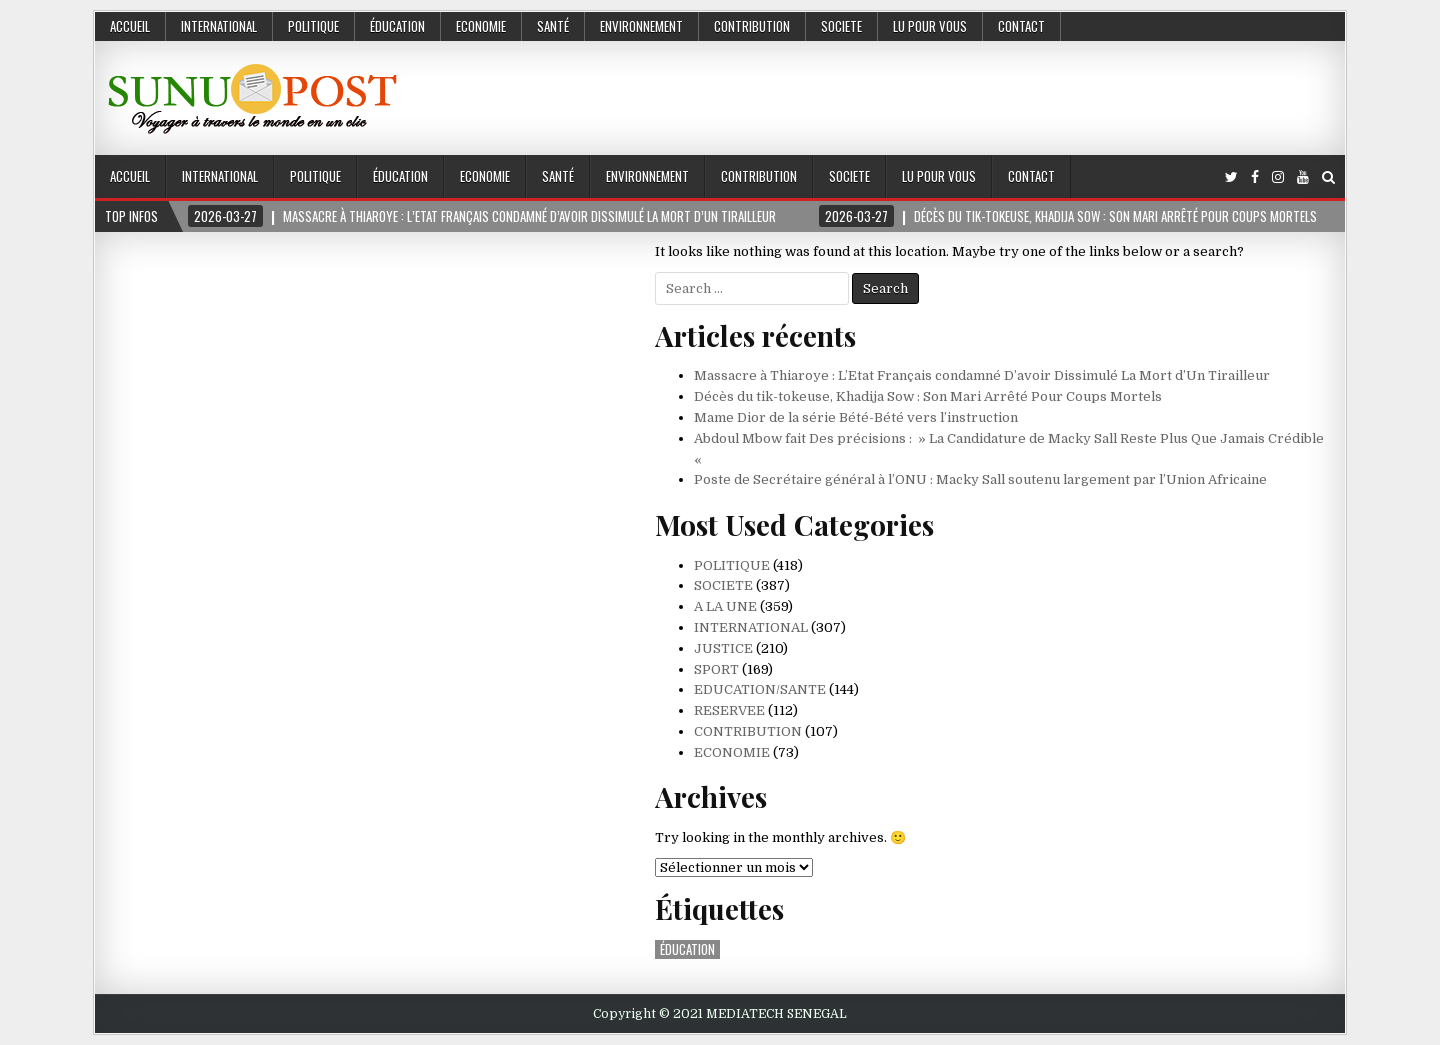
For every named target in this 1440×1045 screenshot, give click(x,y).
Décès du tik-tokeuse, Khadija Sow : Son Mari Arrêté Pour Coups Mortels (928, 396)
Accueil (130, 26)
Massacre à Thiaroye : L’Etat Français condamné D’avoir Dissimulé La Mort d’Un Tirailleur (982, 375)
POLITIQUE (313, 26)
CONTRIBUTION (752, 26)
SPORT (716, 669)
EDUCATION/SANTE (760, 689)
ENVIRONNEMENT (641, 26)
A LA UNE (725, 606)
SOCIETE (841, 26)
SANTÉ (553, 26)
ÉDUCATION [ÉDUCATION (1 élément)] (687, 949)
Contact (1021, 26)
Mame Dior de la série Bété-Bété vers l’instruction (856, 417)
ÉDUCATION (397, 26)
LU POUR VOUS (930, 26)
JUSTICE (723, 648)
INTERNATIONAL (219, 26)
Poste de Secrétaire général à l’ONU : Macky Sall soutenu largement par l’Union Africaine (980, 479)
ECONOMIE (481, 26)
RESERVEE (729, 710)
